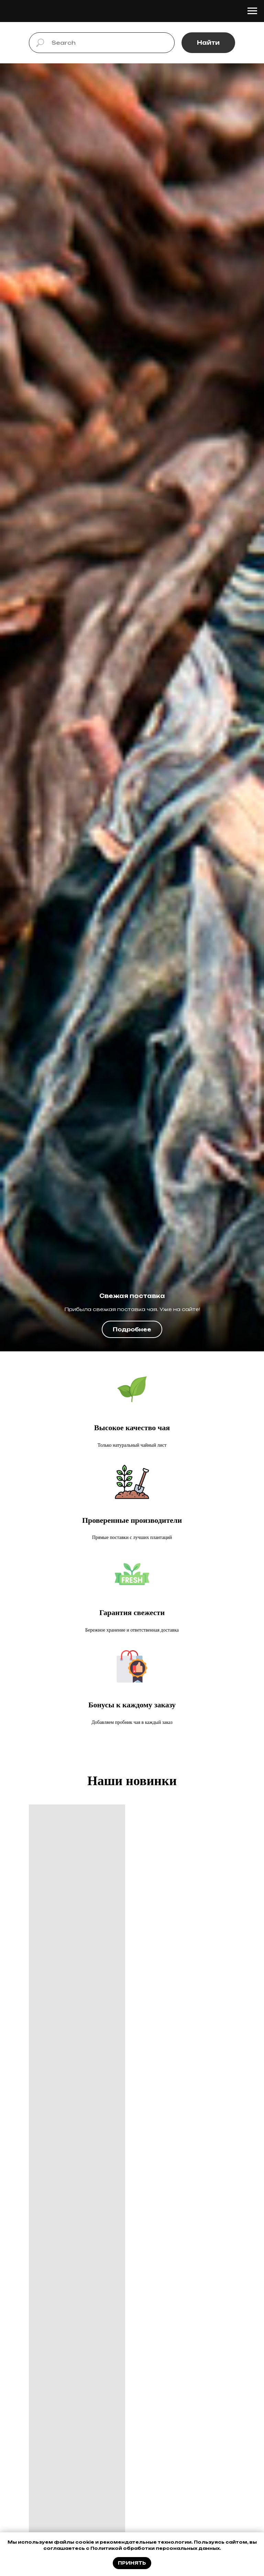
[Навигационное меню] (252, 11)
